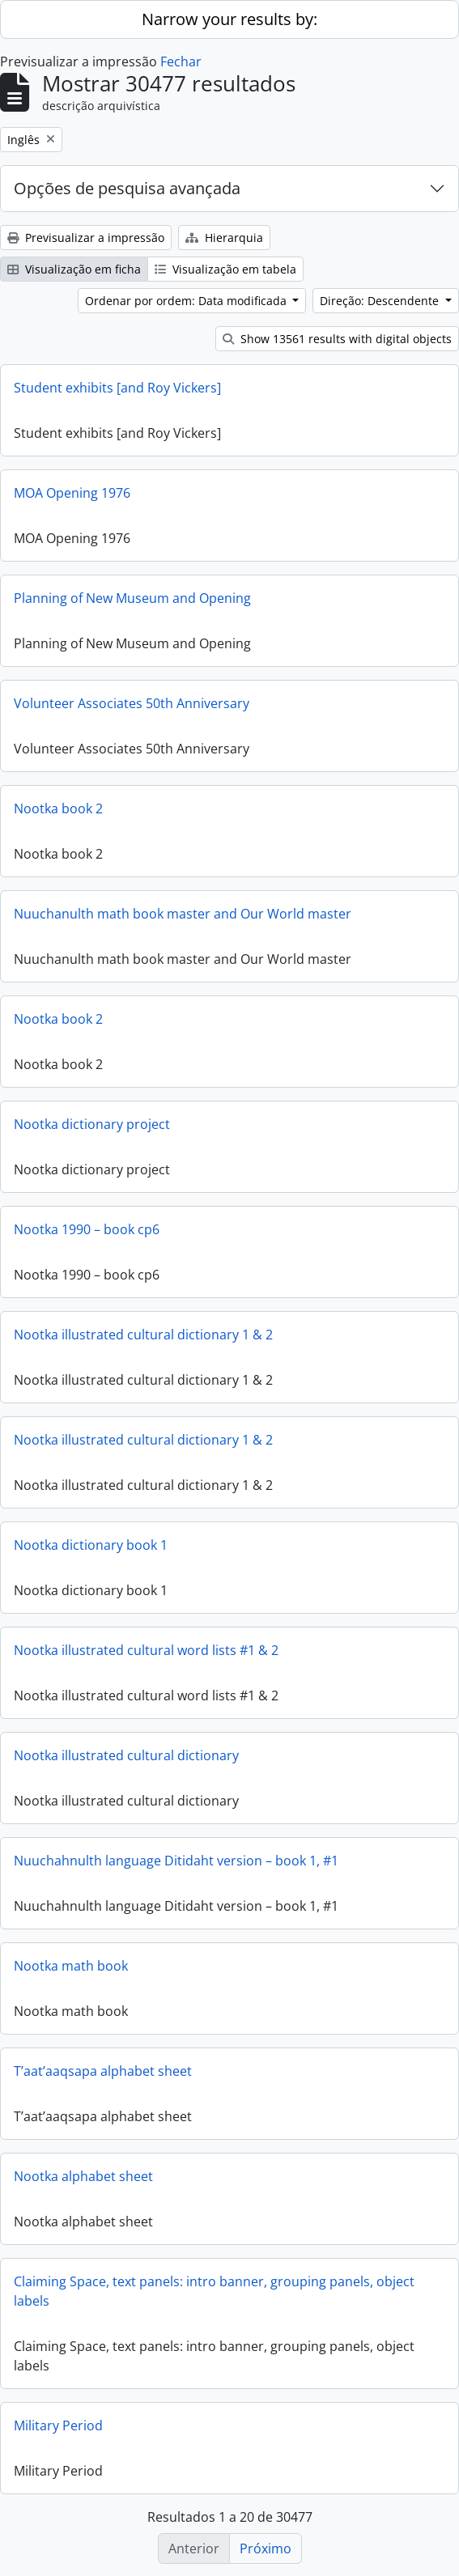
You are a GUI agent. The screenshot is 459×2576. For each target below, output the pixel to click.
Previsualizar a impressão (85, 237)
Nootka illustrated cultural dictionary (126, 1755)
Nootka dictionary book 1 (91, 1545)
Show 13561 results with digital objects (337, 338)
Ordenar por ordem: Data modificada (187, 300)
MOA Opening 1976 (72, 493)
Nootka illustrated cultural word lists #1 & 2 (146, 1650)
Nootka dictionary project (92, 1124)
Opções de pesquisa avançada (127, 188)
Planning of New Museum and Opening (132, 598)
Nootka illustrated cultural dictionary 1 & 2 (143, 1334)
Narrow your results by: (229, 19)
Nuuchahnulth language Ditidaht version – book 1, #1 (176, 1860)
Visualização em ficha (74, 269)
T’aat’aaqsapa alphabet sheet (103, 2071)
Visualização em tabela (225, 269)
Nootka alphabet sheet (83, 2176)
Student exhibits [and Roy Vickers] (117, 388)
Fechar (181, 61)
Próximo (265, 2548)
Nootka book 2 (58, 808)
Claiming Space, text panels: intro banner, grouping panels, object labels (214, 2291)
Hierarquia (224, 237)
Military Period (58, 2425)
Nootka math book (71, 1966)
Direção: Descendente (381, 300)
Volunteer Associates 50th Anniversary (131, 703)
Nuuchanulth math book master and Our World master (182, 914)
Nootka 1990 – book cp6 (86, 1229)
